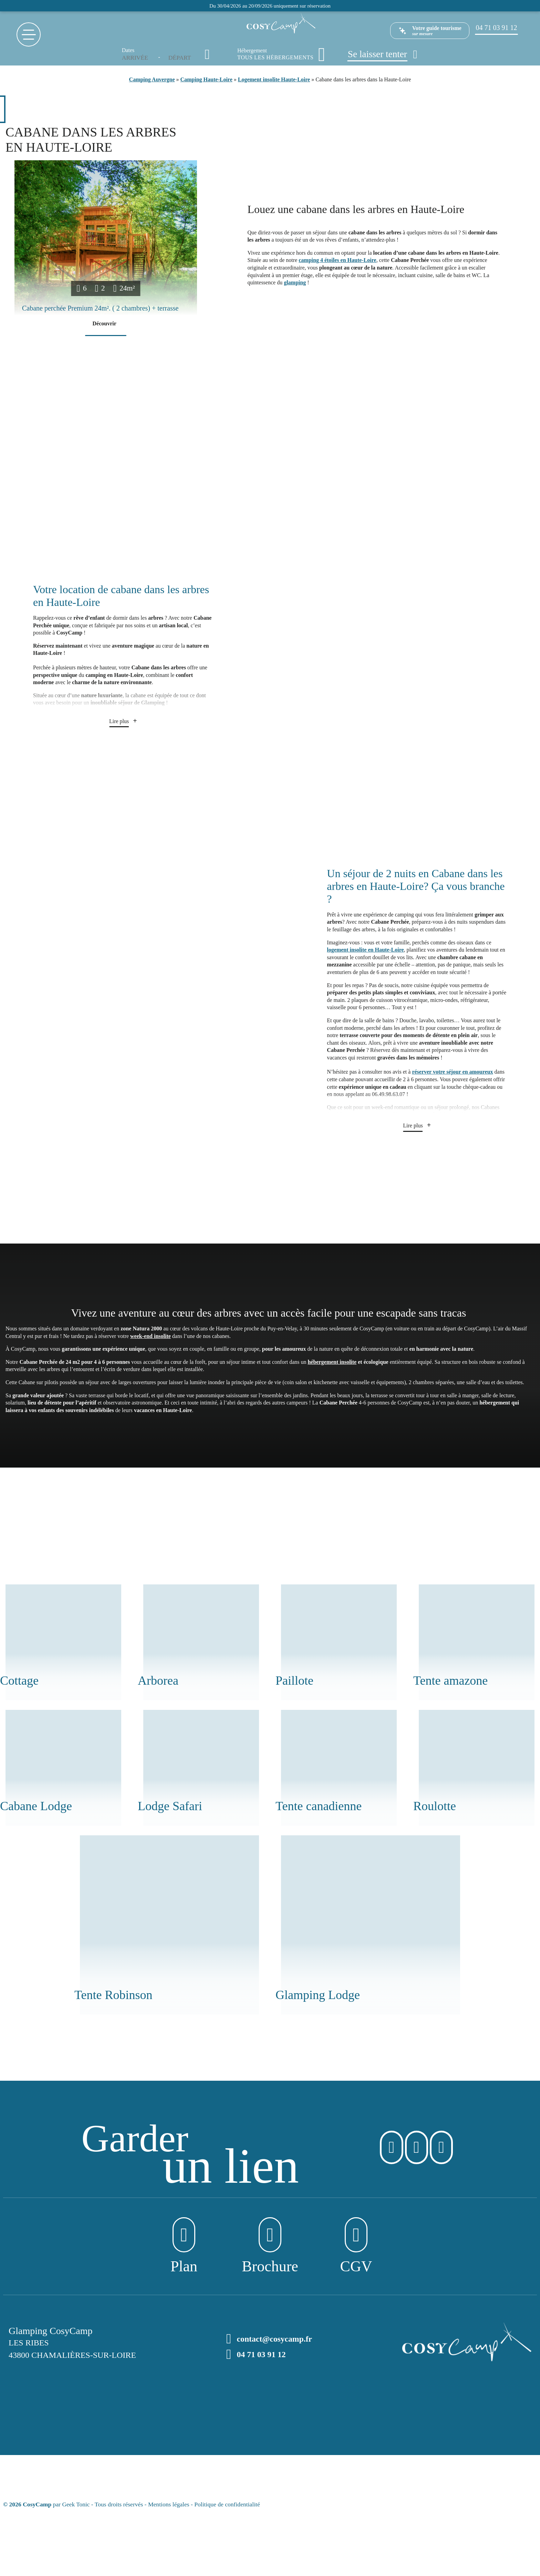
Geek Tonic (76, 2504)
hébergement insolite (332, 1362)
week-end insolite (150, 1336)
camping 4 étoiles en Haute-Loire (337, 260)
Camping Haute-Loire (206, 79)
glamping (295, 282)
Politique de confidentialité (227, 2504)
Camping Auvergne (152, 79)
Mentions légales (169, 2504)
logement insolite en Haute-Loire (365, 950)
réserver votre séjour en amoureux (452, 1072)
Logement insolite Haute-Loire (274, 79)
